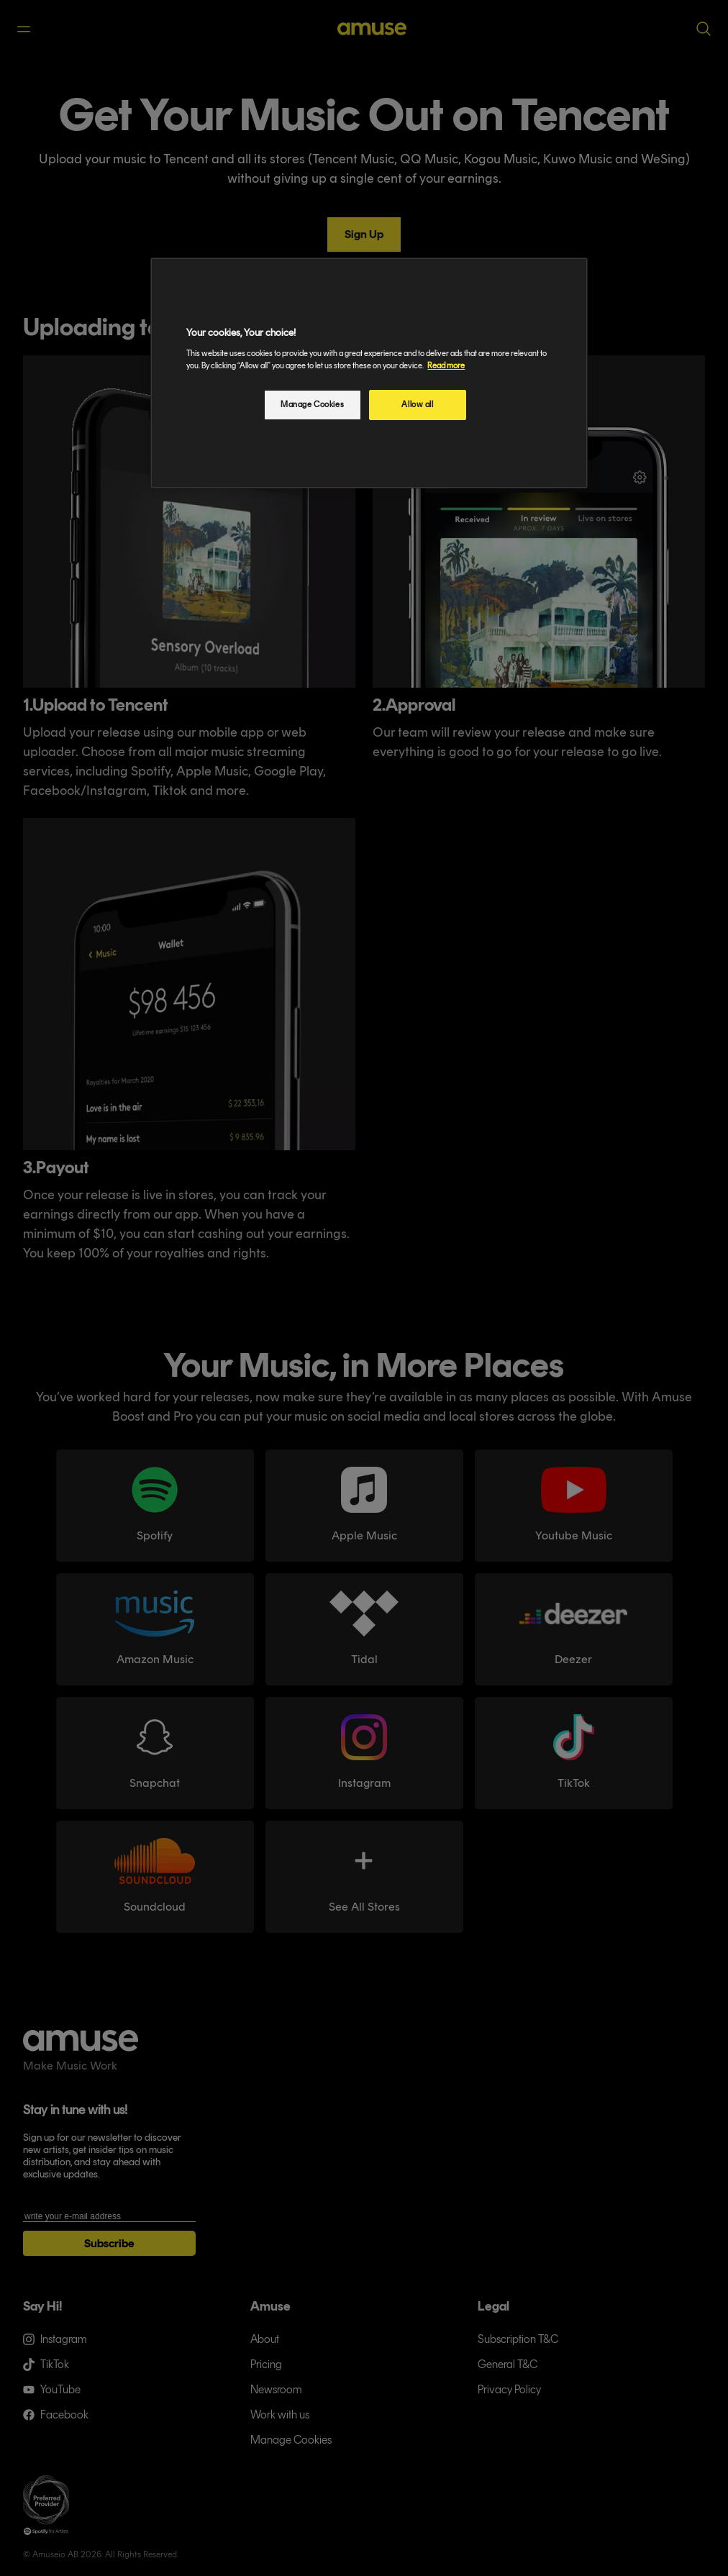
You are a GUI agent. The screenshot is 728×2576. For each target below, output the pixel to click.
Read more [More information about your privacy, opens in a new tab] (446, 365)
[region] (368, 373)
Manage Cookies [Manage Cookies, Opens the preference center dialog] (312, 404)
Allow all (417, 404)
